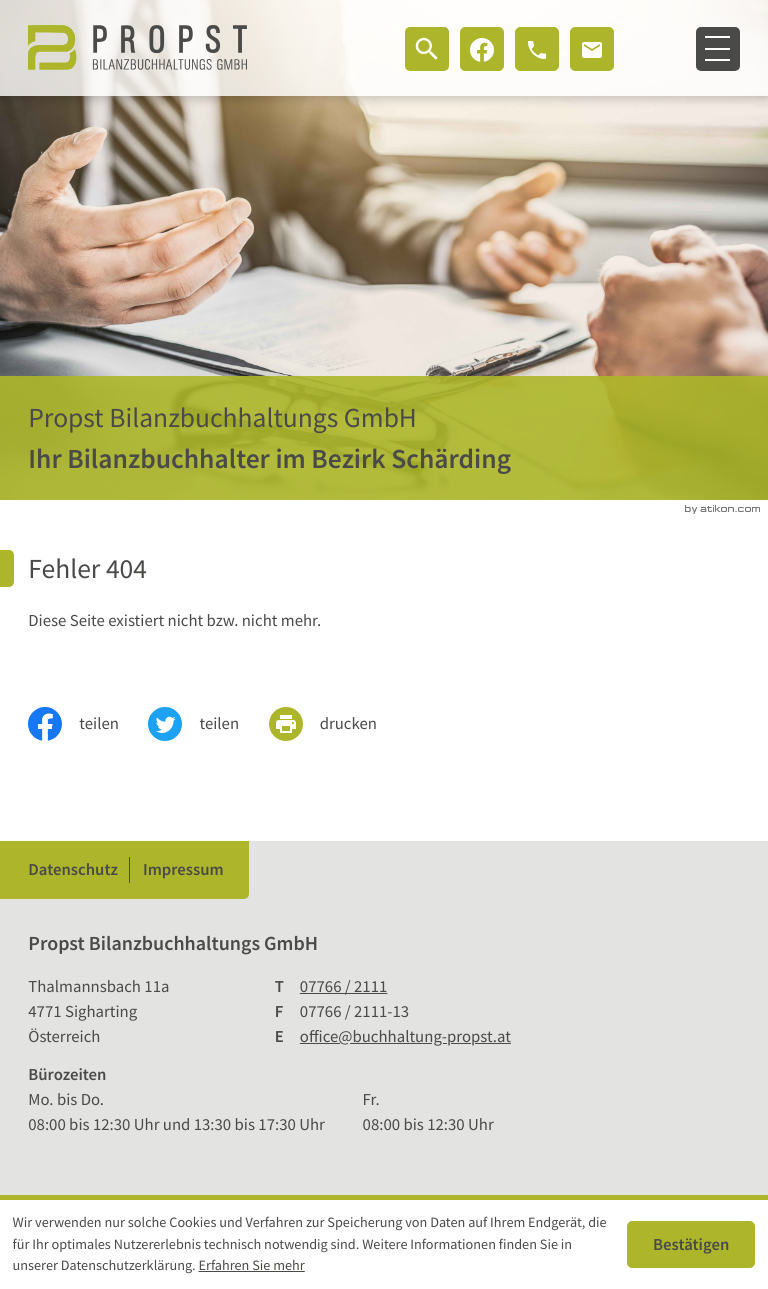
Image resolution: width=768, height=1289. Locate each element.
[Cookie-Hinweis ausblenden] (691, 1244)
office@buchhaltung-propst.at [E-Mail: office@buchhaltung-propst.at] (405, 1036)
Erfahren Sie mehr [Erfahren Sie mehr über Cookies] (252, 1265)
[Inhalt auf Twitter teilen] (208, 724)
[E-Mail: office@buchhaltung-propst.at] (592, 49)
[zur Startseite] (137, 48)
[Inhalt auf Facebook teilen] (88, 724)
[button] (537, 49)
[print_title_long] (338, 724)
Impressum (183, 869)
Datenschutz (73, 869)
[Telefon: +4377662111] (344, 986)
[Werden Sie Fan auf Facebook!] (482, 49)
